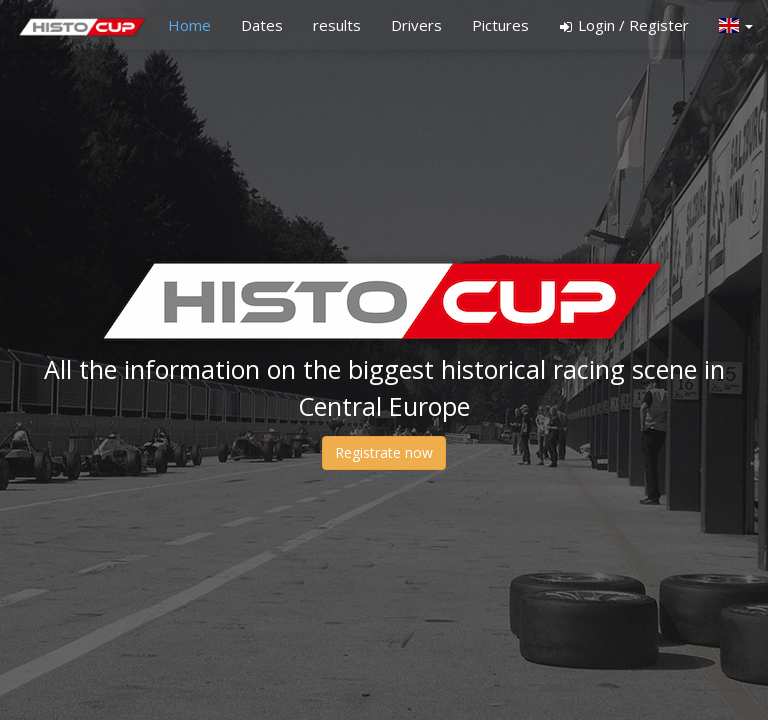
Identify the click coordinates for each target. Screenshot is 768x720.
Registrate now (384, 452)
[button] (736, 25)
